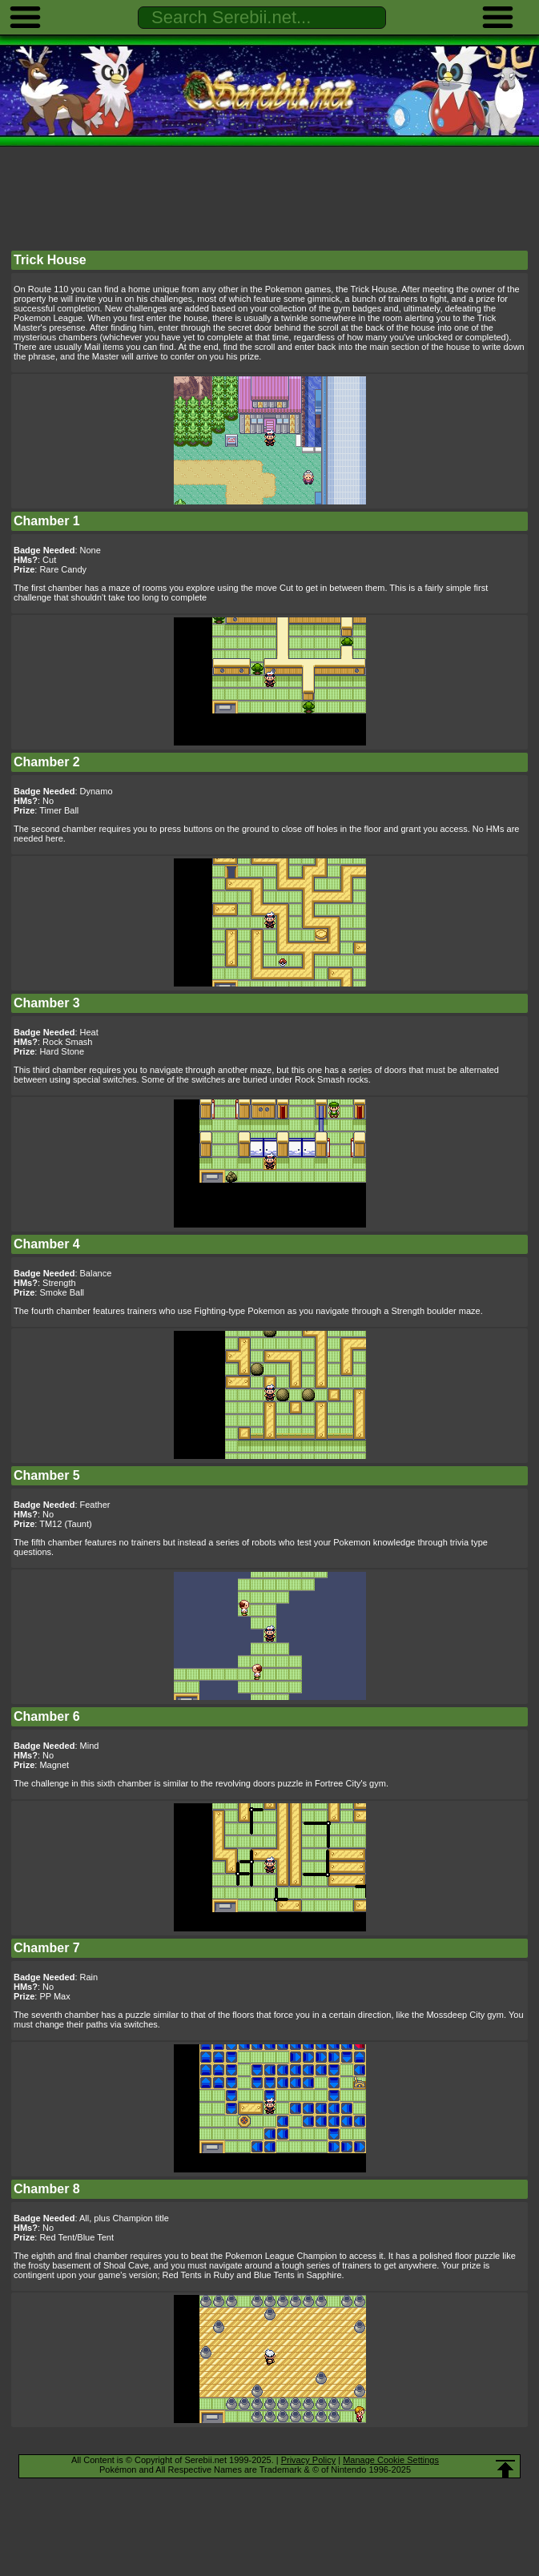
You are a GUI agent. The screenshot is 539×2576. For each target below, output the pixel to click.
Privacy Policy (308, 2460)
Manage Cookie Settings (391, 2460)
